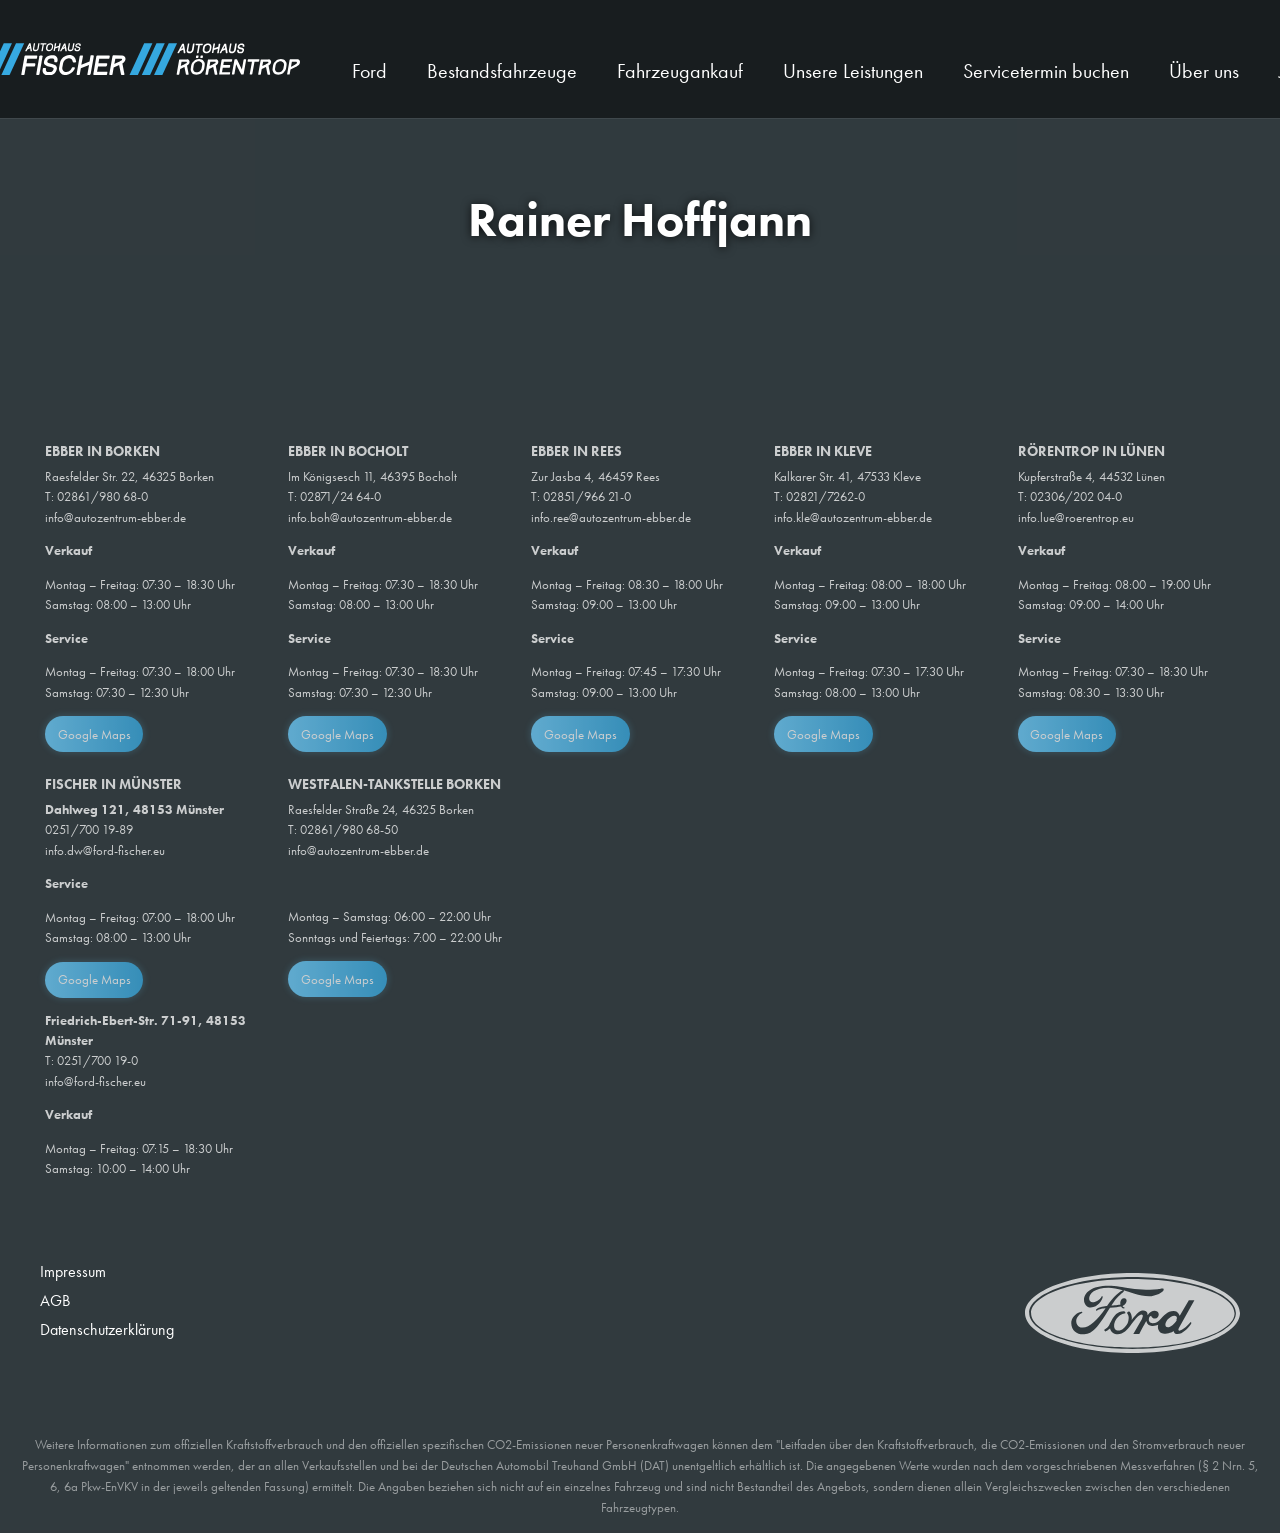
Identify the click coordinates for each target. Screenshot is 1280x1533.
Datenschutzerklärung (107, 1329)
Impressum (73, 1271)
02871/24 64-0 (340, 496)
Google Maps (94, 734)
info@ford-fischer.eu (95, 1081)
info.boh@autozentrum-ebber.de (370, 517)
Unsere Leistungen (853, 71)
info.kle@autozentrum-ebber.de (853, 517)
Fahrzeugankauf (680, 71)
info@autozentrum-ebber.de (115, 517)
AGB (55, 1300)
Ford (369, 71)
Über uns (1204, 71)
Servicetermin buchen (1046, 71)
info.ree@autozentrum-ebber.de (611, 517)
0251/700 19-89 (89, 829)
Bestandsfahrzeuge (502, 71)
